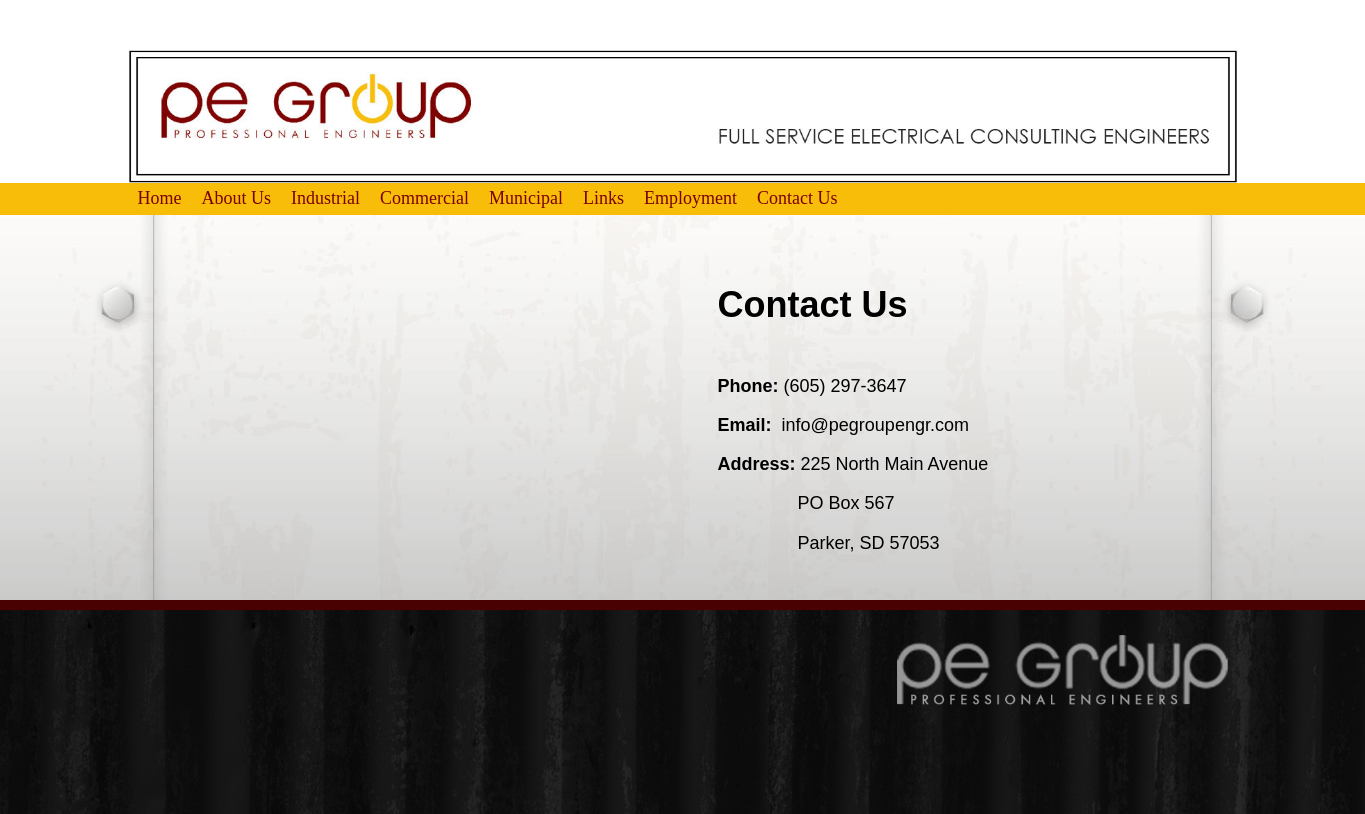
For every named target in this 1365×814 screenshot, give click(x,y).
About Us (237, 198)
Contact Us (797, 198)
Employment (690, 198)
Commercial (424, 198)
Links (603, 198)
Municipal (526, 198)
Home (160, 198)
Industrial (325, 198)
